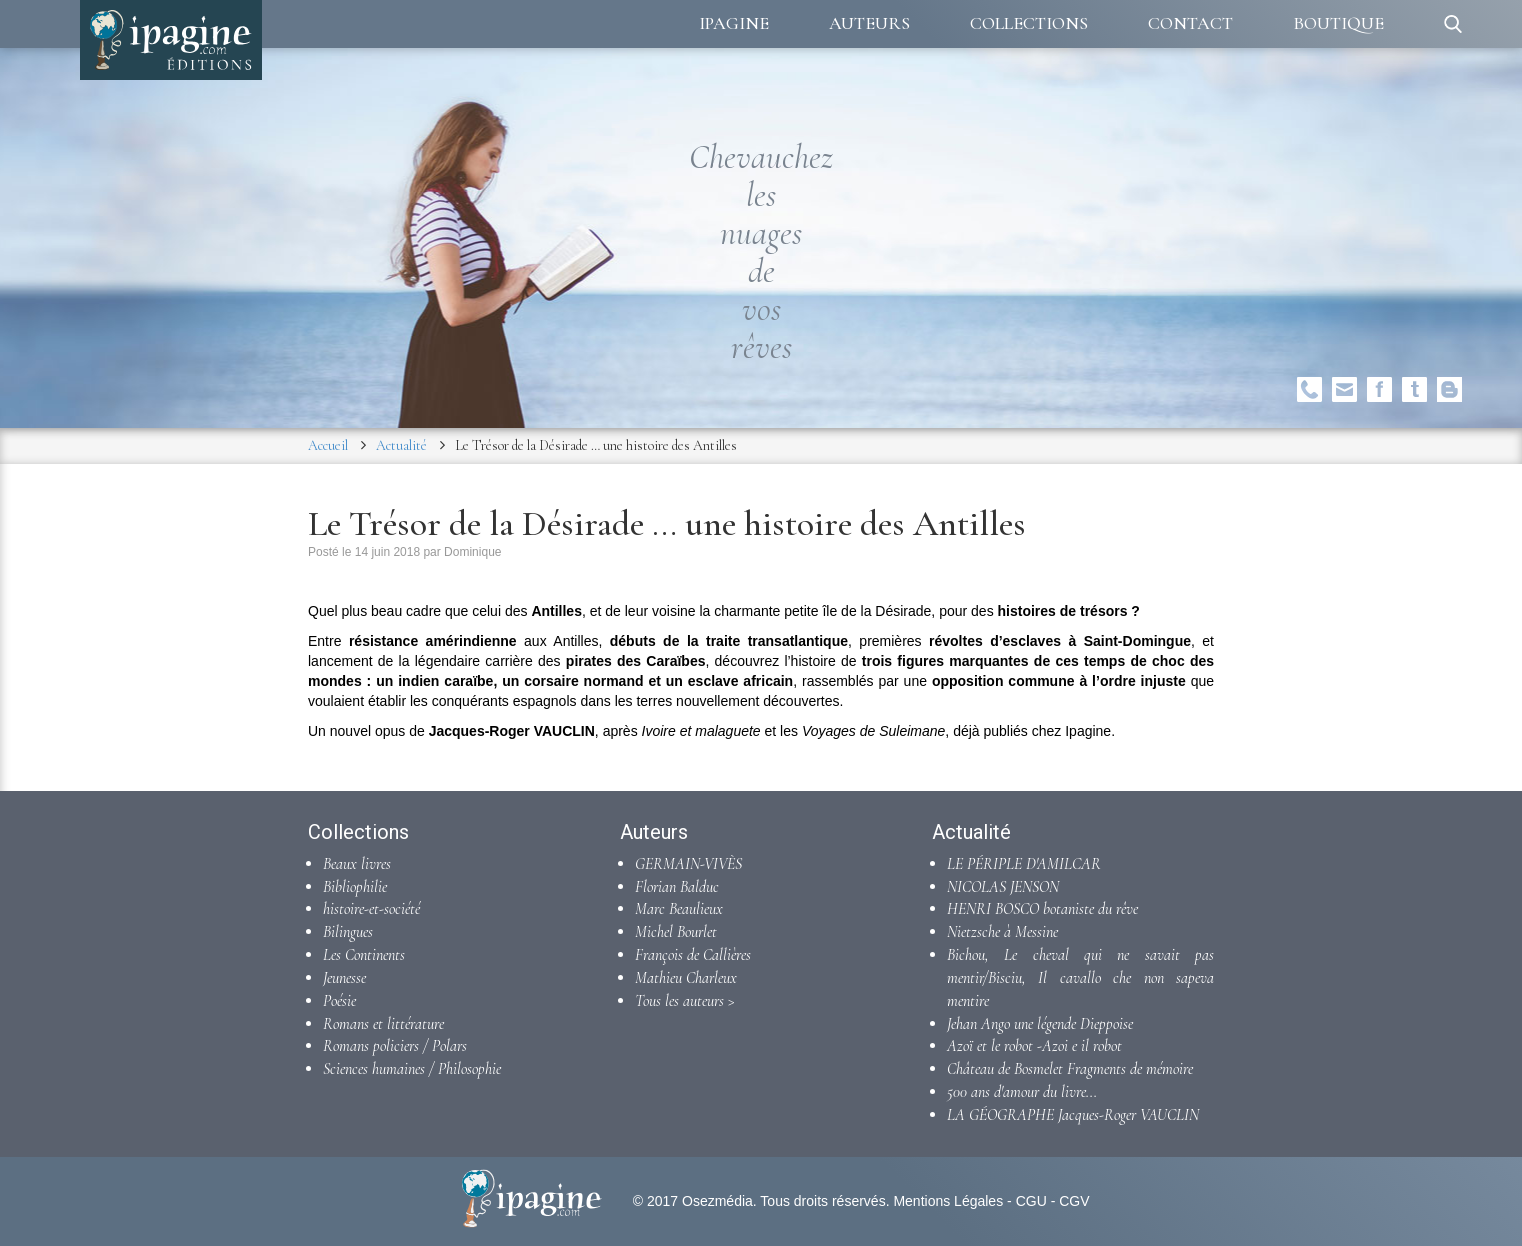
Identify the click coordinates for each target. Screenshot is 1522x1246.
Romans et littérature (383, 1024)
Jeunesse (344, 978)
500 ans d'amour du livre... (1022, 1092)
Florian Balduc (677, 887)
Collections (1029, 23)
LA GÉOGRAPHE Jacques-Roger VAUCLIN (1073, 1115)
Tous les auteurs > (685, 1001)
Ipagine (734, 23)
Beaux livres (357, 864)
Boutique (1338, 23)
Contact (1190, 23)
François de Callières (693, 955)
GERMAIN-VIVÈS (688, 864)
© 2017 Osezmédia (693, 1201)
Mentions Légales (948, 1201)
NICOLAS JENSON (1003, 887)
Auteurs (869, 23)
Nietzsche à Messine (1002, 932)
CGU (1031, 1201)
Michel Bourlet (676, 932)
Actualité (401, 445)
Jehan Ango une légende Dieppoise (1040, 1024)
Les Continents (364, 955)
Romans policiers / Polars (395, 1046)
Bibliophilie (355, 887)
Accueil (328, 445)
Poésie (339, 1001)
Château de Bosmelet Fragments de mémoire (1070, 1069)
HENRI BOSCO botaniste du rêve (1042, 909)
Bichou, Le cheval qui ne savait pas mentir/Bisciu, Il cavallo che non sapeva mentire (1080, 978)
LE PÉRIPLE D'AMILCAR (1024, 864)
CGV (1074, 1201)
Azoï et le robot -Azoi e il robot (1034, 1046)
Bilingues (348, 932)
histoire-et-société (371, 909)
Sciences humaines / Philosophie (412, 1069)
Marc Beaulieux (679, 909)
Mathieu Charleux (686, 978)
